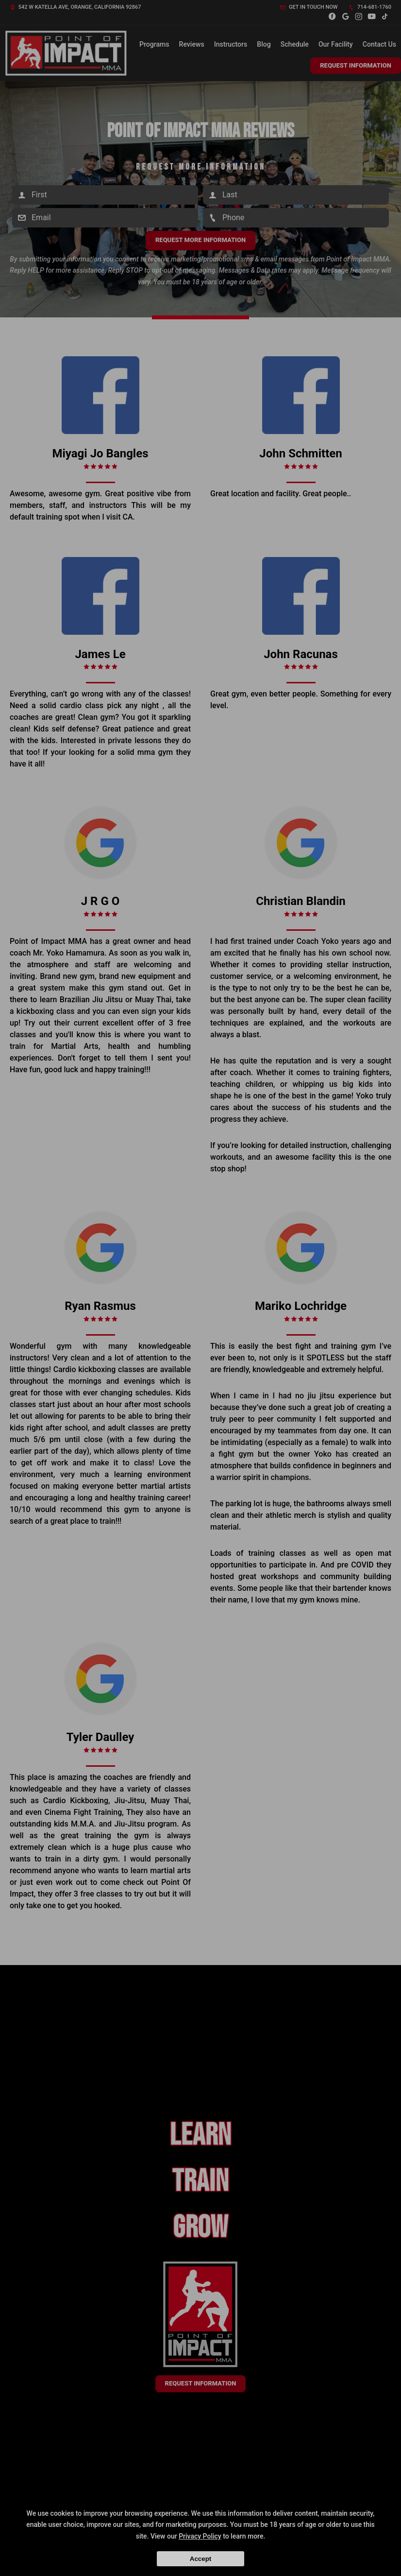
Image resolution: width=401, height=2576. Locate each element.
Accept (200, 2558)
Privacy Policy (200, 2536)
